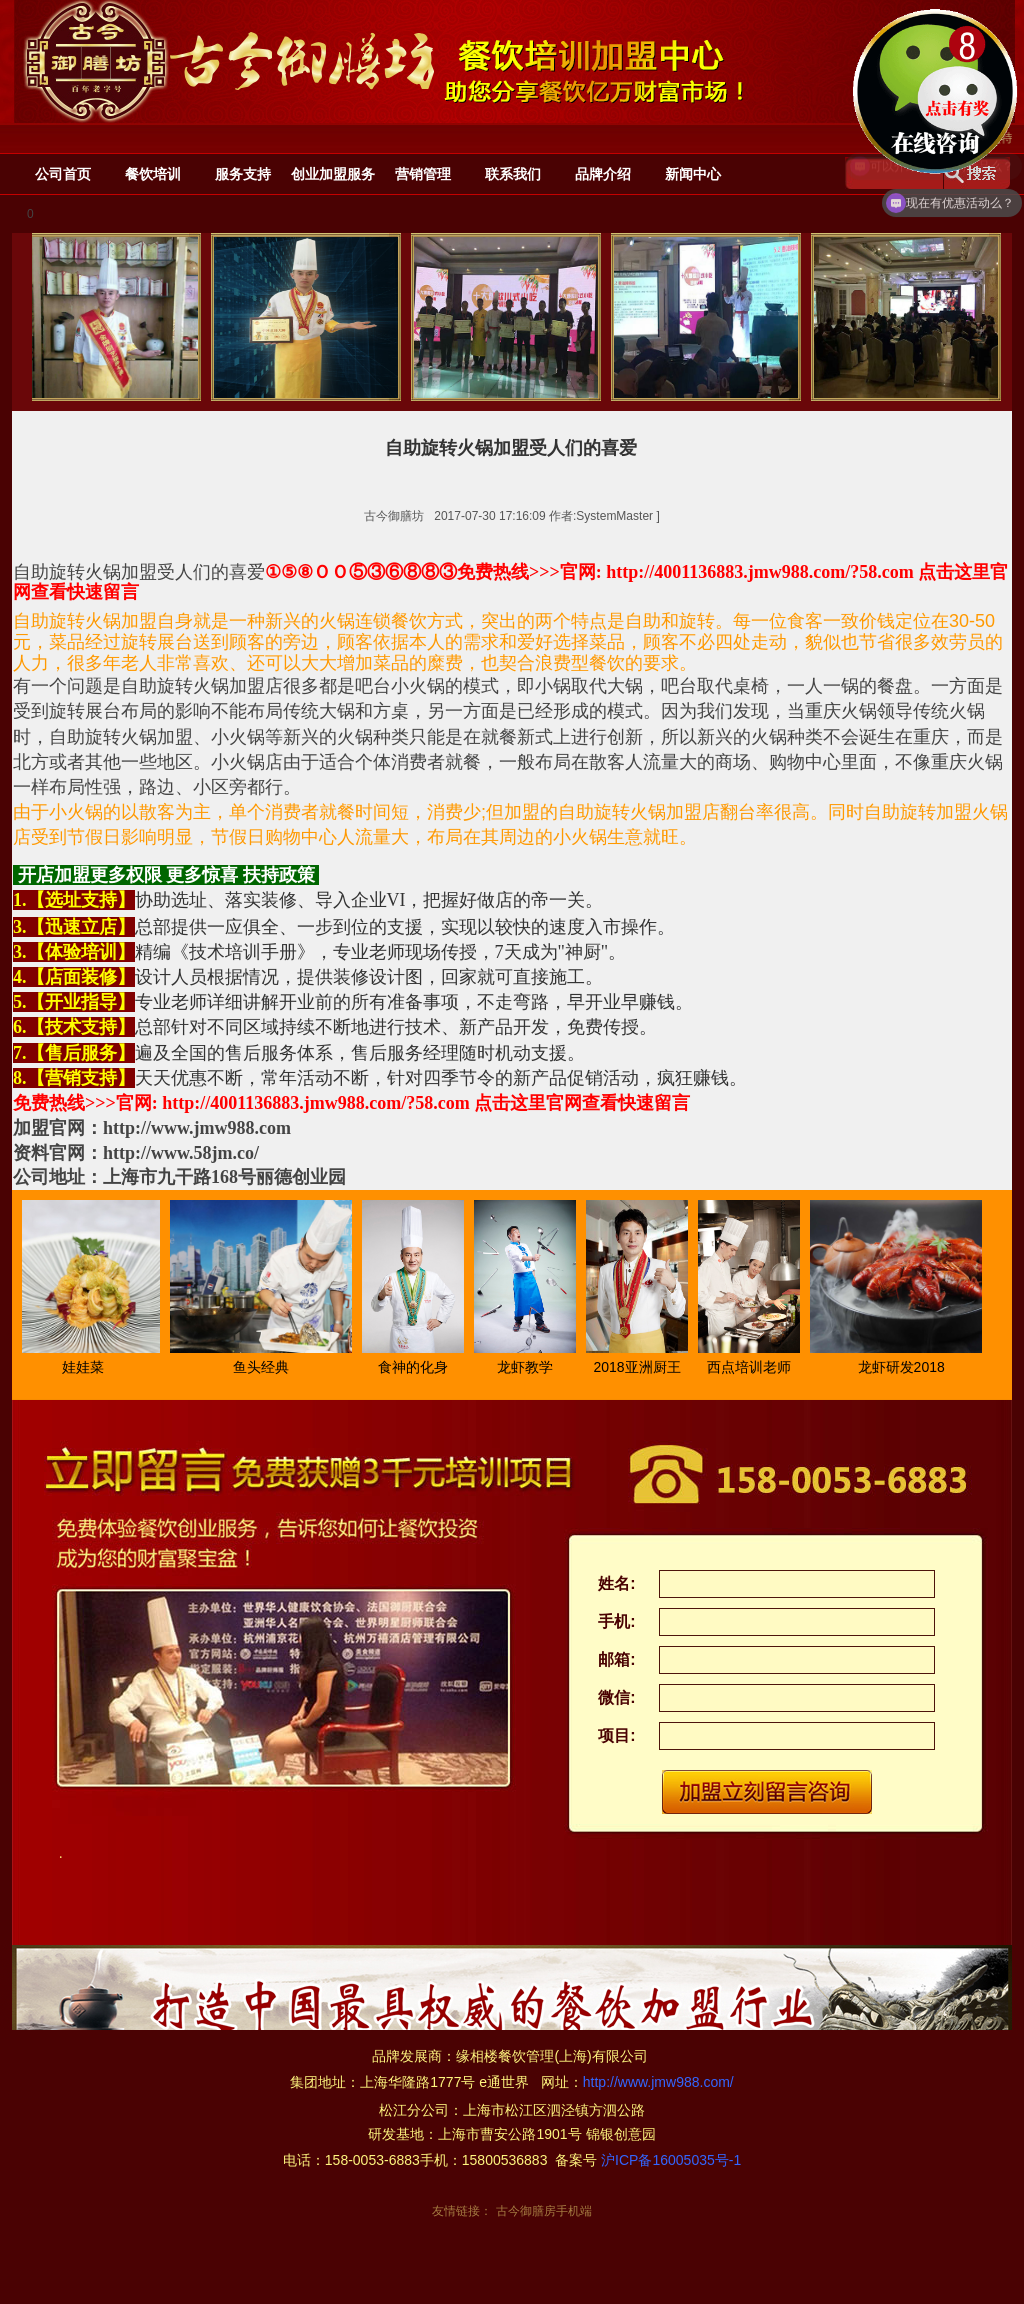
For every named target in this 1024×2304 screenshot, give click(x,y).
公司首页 (63, 174)
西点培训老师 (754, 1367)
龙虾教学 (530, 1367)
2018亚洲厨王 (641, 1367)
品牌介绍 (603, 174)
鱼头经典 (266, 1367)
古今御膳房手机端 (544, 2211)
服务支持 (243, 174)
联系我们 (513, 174)
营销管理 (423, 174)
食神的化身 (418, 1367)
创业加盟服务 (333, 174)
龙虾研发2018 (906, 1367)
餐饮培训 (153, 174)
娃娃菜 (88, 1367)
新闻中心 (693, 174)
